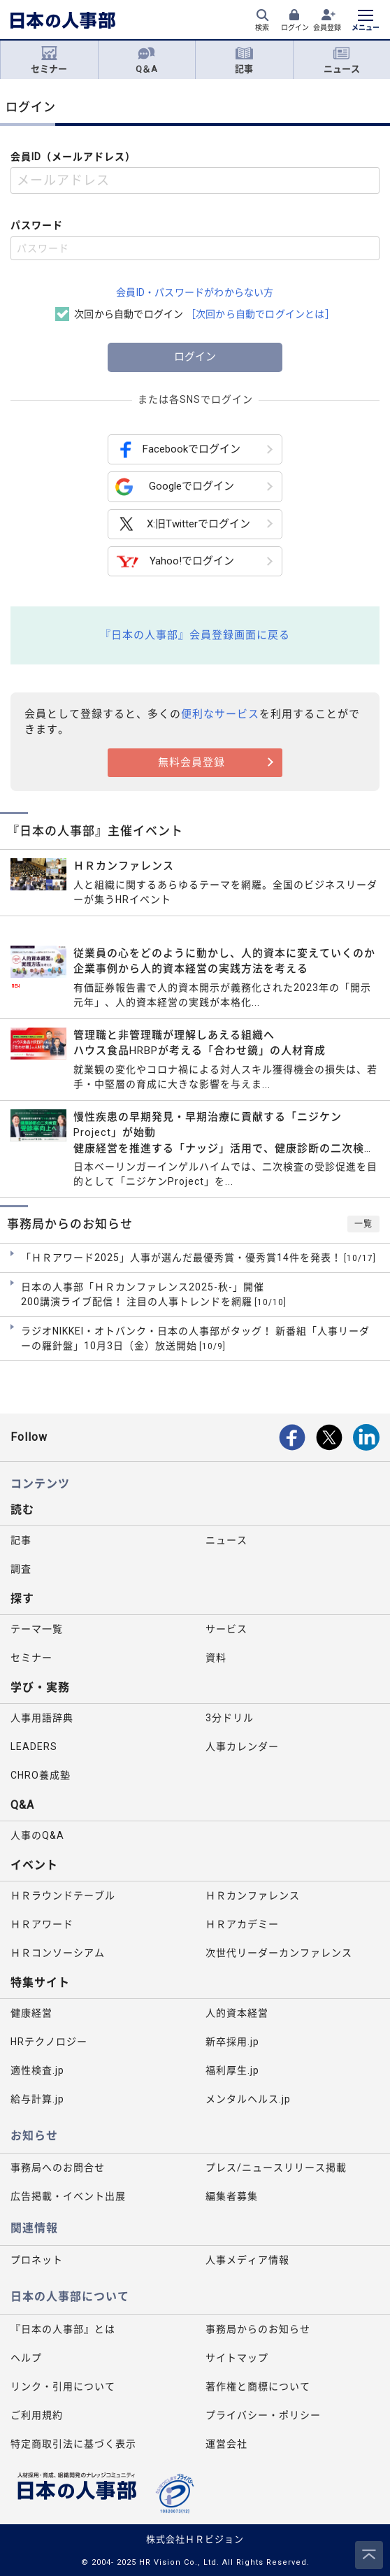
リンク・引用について (62, 2386)
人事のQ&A (37, 1835)
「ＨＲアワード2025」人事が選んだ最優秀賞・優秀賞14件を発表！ (198, 1258)
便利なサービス (220, 714)
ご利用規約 (36, 2415)
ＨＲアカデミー (242, 1924)
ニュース (342, 60)
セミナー (49, 60)
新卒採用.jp (232, 2041)
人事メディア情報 (247, 2259)
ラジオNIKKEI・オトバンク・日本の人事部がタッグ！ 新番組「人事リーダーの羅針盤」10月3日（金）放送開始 (195, 1339)
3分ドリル (229, 1717)
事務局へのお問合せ (57, 2167)
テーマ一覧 (36, 1629)
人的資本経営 (236, 2013)
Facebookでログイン (177, 449)
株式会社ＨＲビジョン (195, 2539)
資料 (215, 1657)
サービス (226, 1629)
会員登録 (327, 27)
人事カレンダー (242, 1746)
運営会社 (226, 2443)
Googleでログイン (174, 487)
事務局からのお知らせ (257, 2329)
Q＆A (146, 60)
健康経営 (31, 2013)
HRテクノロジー (48, 2041)
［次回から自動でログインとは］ (260, 314)
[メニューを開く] (366, 22)
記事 (244, 60)
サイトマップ (236, 2357)
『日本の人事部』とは (62, 2329)
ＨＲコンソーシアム (57, 1952)
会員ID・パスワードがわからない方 (194, 292)
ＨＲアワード (41, 1924)
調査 (20, 1568)
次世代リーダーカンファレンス (278, 1952)
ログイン (295, 27)
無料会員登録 (191, 762)
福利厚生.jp (232, 2070)
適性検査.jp (37, 2070)
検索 (262, 27)
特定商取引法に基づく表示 (73, 2443)
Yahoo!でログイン (174, 561)
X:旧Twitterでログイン (182, 524)
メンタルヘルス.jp (248, 2099)
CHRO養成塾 (40, 1775)
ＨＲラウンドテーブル (62, 1895)
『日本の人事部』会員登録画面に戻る (195, 635)
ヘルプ (26, 2357)
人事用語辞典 (41, 1717)
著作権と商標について (257, 2386)
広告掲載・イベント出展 (68, 2196)
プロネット (36, 2259)
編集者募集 (231, 2196)
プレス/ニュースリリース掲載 (276, 2167)
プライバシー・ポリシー (263, 2415)
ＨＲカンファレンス (252, 1895)
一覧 (363, 1224)
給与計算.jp (37, 2099)
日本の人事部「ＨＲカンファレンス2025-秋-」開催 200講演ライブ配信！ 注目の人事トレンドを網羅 (154, 1295)
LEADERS (33, 1746)
